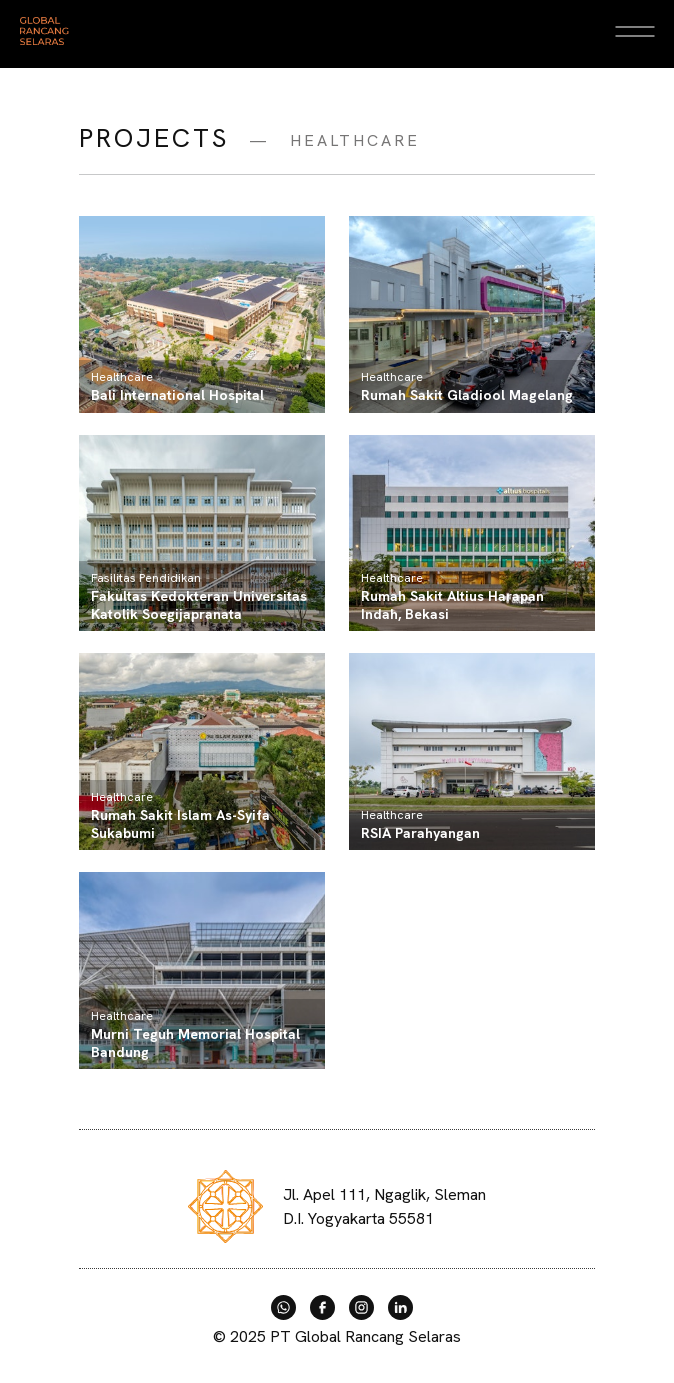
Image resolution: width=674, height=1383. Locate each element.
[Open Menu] (634, 31)
